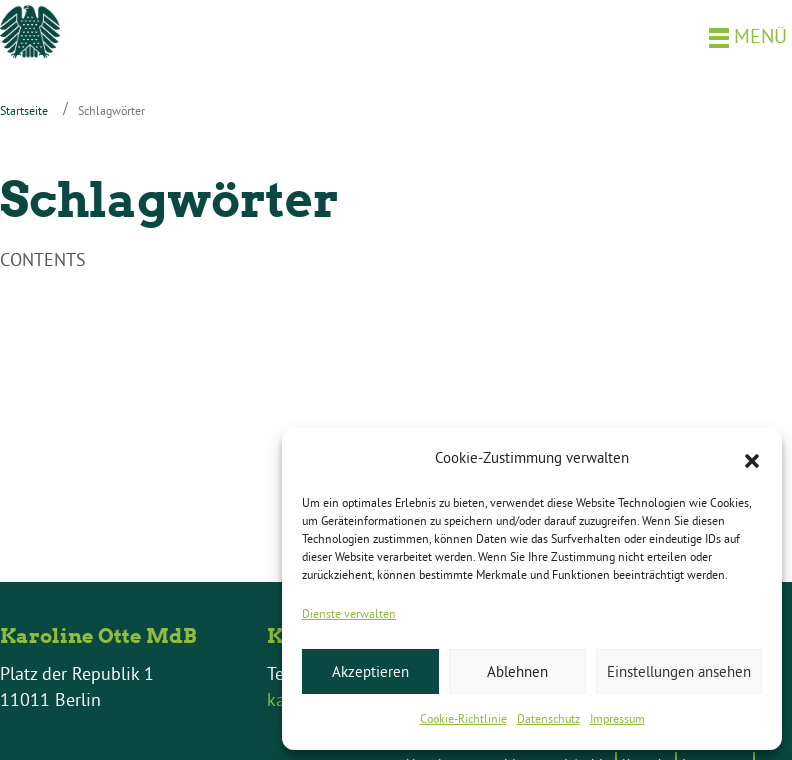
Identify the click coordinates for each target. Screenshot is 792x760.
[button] (752, 459)
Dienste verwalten (349, 613)
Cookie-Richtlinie (463, 718)
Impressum (617, 718)
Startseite (24, 110)
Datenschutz (548, 718)
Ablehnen (517, 671)
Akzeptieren (370, 671)
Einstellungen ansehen (679, 671)
